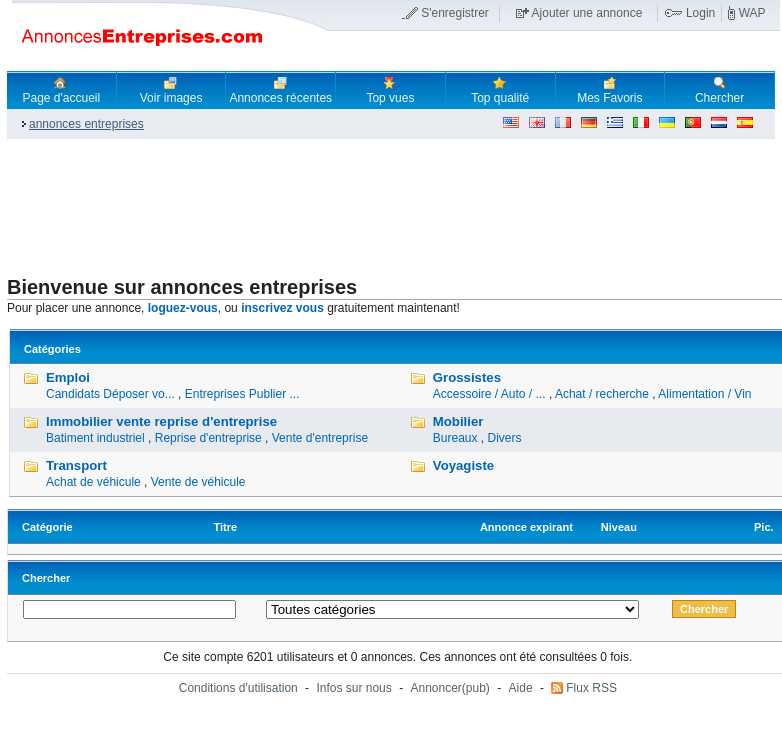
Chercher (719, 90)
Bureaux (455, 438)
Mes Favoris (609, 90)
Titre (226, 527)
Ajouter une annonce (587, 13)
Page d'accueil (62, 90)
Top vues (390, 90)
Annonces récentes (280, 90)
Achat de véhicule (93, 482)
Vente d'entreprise (320, 438)
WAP (752, 13)
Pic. (764, 527)
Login (700, 13)
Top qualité (500, 90)
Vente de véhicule (198, 482)
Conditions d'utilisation (238, 688)
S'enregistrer (455, 13)
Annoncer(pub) (449, 688)
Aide (521, 688)
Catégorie (47, 527)
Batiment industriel (95, 438)
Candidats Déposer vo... (110, 394)
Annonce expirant (526, 527)
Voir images (171, 90)
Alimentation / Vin (704, 394)
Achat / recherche (602, 394)
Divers (505, 438)
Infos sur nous (353, 688)
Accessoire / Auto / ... (489, 394)
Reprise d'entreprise (208, 438)
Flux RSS (591, 688)
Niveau (619, 527)
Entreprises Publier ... (242, 394)
